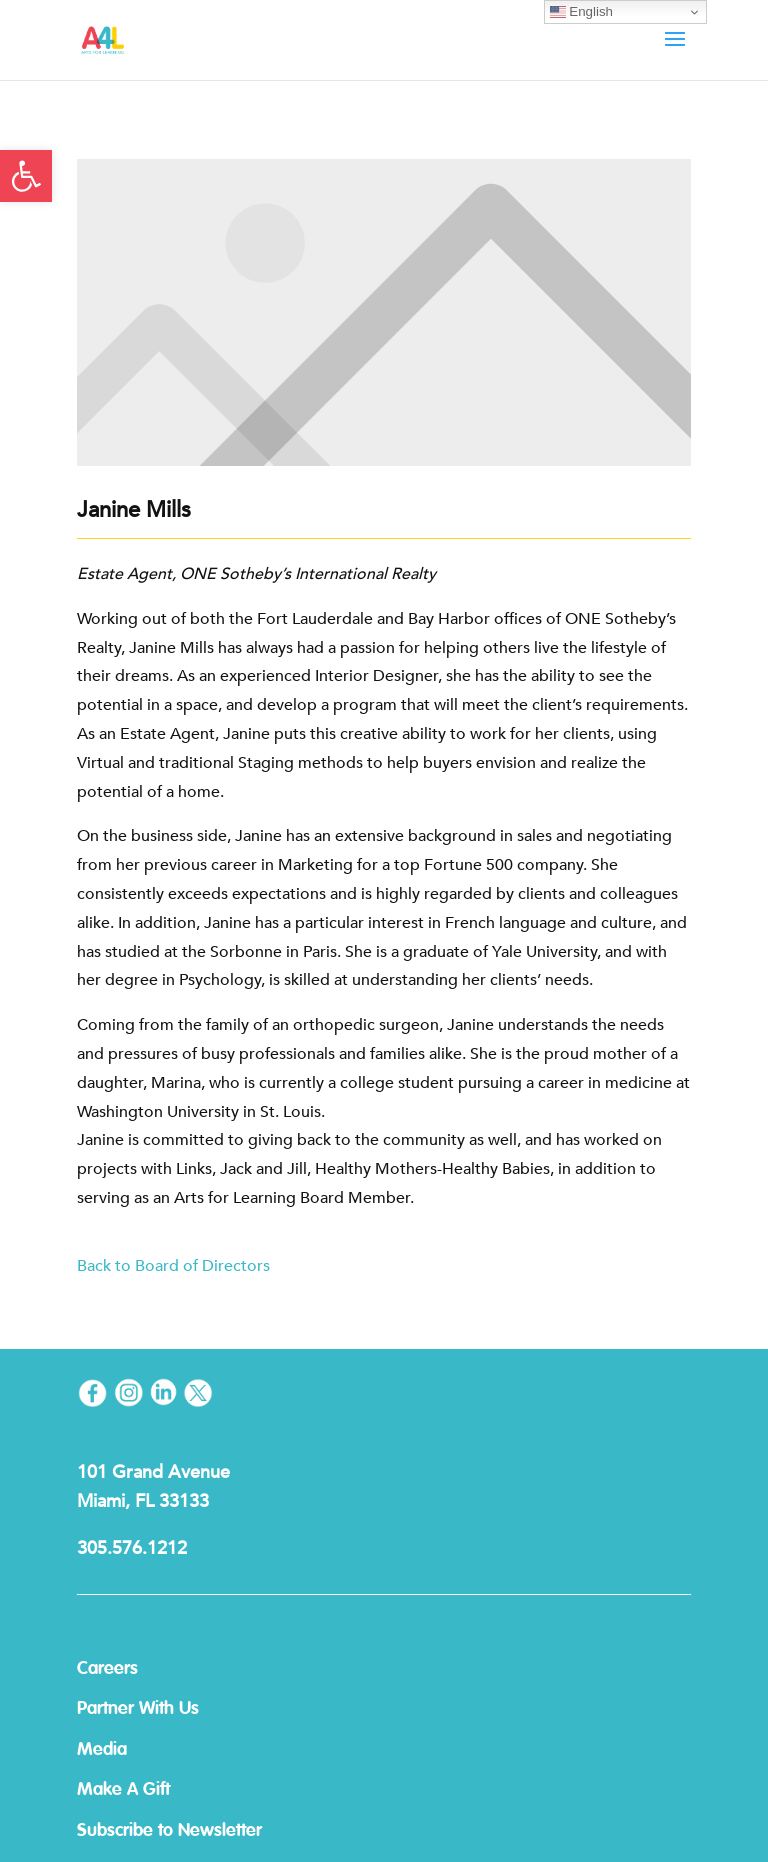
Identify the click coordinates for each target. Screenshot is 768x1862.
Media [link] (102, 1750)
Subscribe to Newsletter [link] (169, 1831)
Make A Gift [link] (123, 1790)
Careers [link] (107, 1669)
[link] (26, 176)
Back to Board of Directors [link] (175, 1266)
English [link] (581, 12)
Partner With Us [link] (138, 1709)
